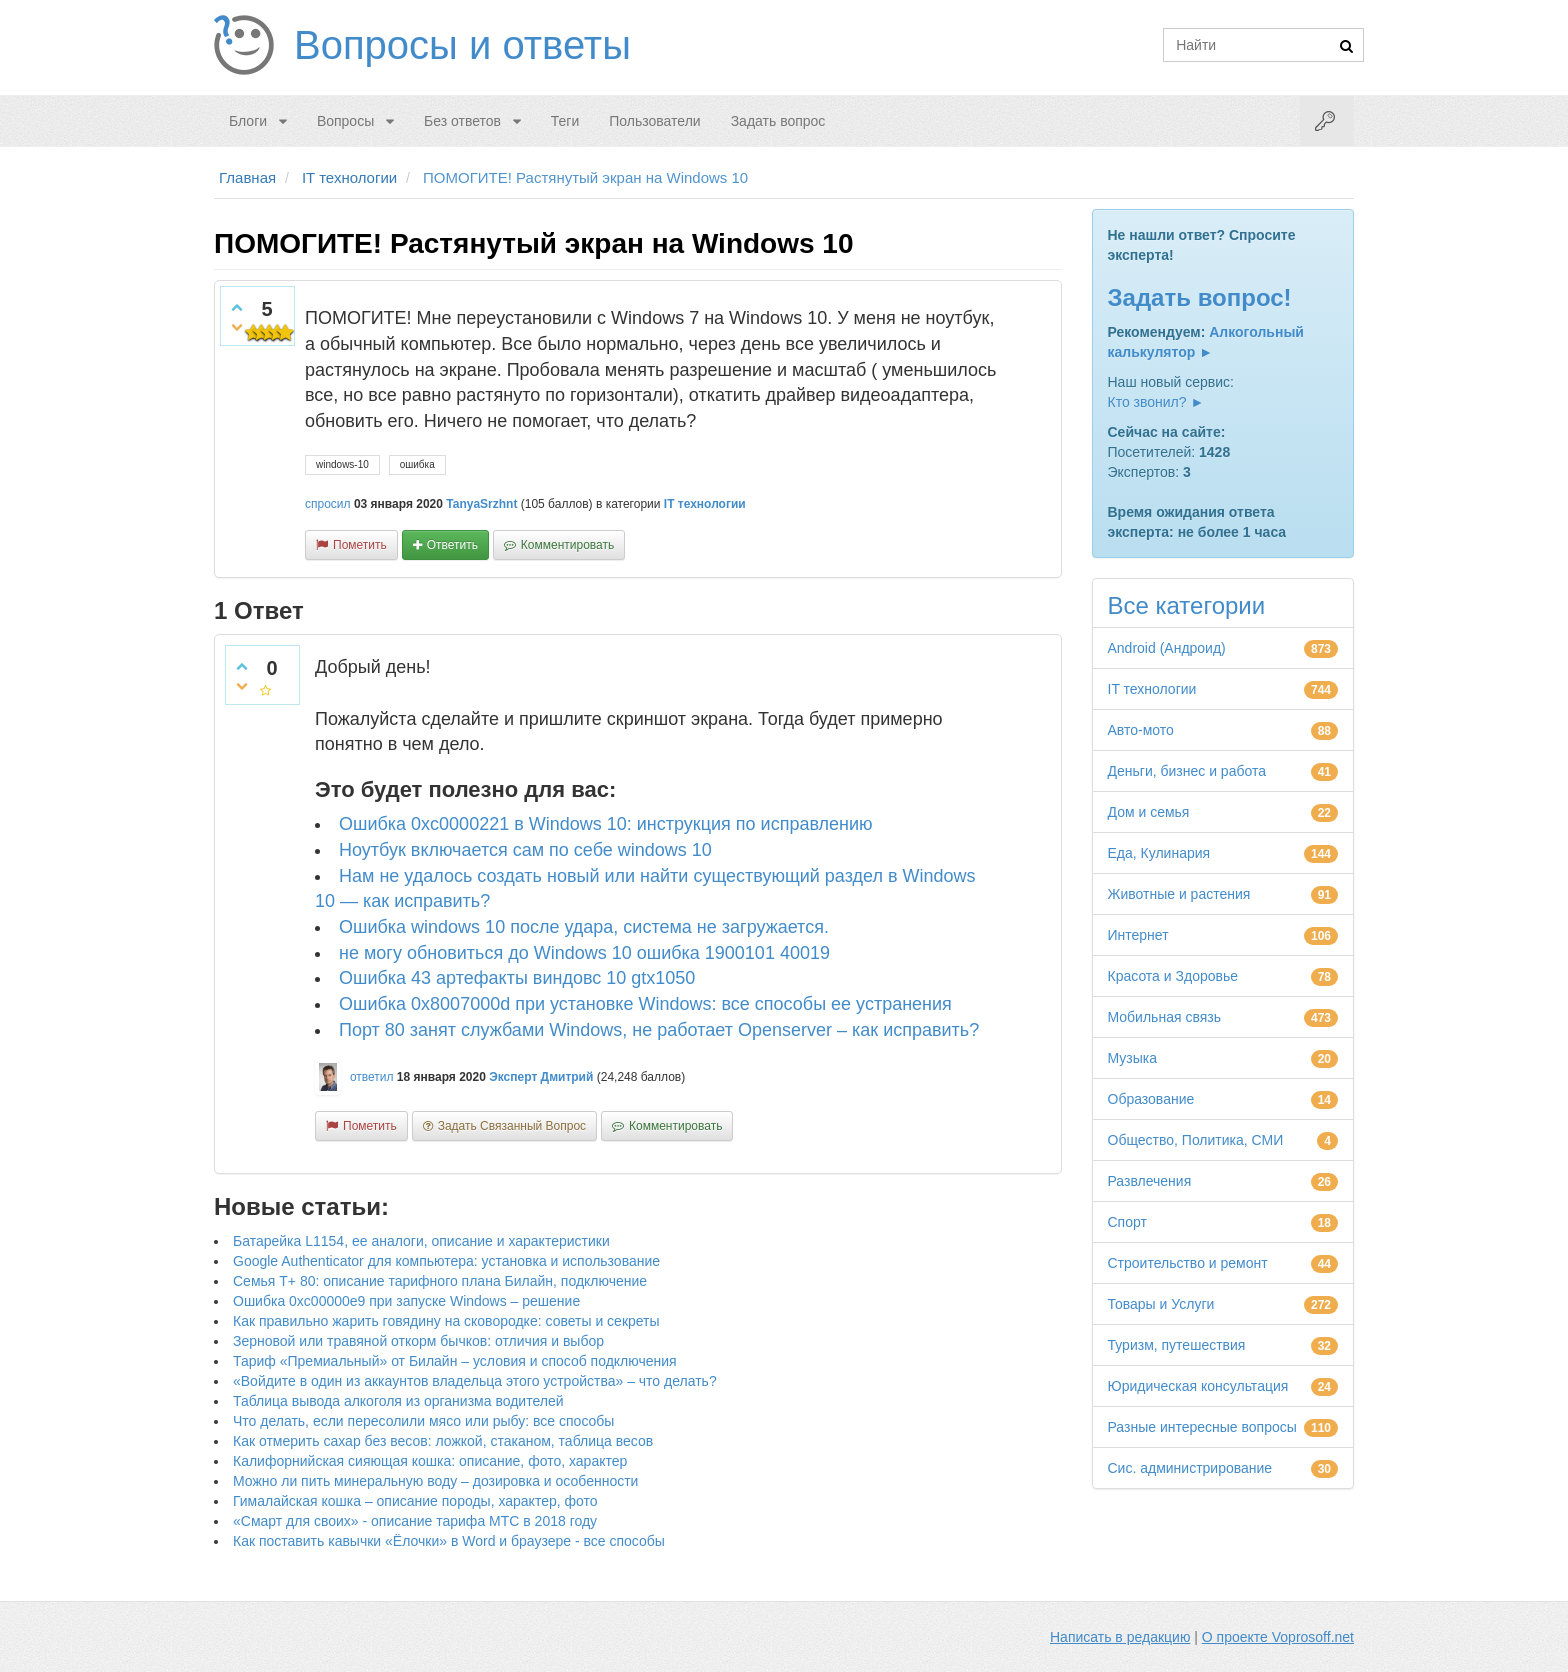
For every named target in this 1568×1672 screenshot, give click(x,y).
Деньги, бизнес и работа (1187, 771)
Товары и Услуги (1161, 1304)
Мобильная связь (1164, 1017)
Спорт (1127, 1222)
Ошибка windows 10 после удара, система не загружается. (584, 927)
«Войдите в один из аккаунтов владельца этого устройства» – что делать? (475, 1381)
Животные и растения (1179, 894)
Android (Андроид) (1167, 648)
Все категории (1187, 605)
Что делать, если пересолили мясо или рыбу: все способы (423, 1421)
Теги (565, 121)
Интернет (1138, 935)
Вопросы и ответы (462, 45)
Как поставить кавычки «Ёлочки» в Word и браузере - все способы (449, 1541)
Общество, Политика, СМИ (1196, 1140)
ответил (372, 1077)
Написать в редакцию (1120, 1637)
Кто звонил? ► (1156, 402)
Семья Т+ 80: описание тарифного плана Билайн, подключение (440, 1281)
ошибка (417, 464)
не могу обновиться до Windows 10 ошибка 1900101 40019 (584, 953)
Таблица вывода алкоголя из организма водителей (398, 1401)
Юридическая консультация (1198, 1386)
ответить (452, 545)
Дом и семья (1149, 812)
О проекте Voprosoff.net (1278, 1637)
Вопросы (345, 121)
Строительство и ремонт (1188, 1263)
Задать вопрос (778, 121)
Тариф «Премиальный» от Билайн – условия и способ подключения (455, 1361)
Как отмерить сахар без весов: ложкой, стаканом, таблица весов (443, 1441)
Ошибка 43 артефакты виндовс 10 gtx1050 (517, 978)
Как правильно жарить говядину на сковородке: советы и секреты (446, 1321)
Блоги (248, 121)
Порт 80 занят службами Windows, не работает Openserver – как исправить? (659, 1030)
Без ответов (462, 121)
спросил (328, 504)
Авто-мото (1141, 730)
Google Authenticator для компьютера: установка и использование (446, 1261)
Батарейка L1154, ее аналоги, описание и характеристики (421, 1241)
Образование (1151, 1099)
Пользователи (654, 121)
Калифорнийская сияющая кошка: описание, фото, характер (430, 1461)
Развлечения (1150, 1181)
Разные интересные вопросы (1202, 1427)
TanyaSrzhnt (481, 504)
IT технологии (705, 504)
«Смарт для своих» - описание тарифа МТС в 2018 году (415, 1521)
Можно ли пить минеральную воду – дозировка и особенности (435, 1481)
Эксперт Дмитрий (541, 1077)
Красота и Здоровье (1173, 976)
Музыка (1133, 1058)
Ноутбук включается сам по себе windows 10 (525, 850)
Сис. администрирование (1190, 1468)
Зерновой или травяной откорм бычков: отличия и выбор (418, 1341)
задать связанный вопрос (512, 1126)
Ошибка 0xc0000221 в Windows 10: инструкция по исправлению (606, 824)
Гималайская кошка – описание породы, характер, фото (415, 1501)
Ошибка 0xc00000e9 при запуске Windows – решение (406, 1301)
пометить (360, 545)
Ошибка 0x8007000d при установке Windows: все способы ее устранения (645, 1004)
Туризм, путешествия (1177, 1345)
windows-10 (342, 464)
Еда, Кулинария (1159, 853)
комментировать (567, 545)
